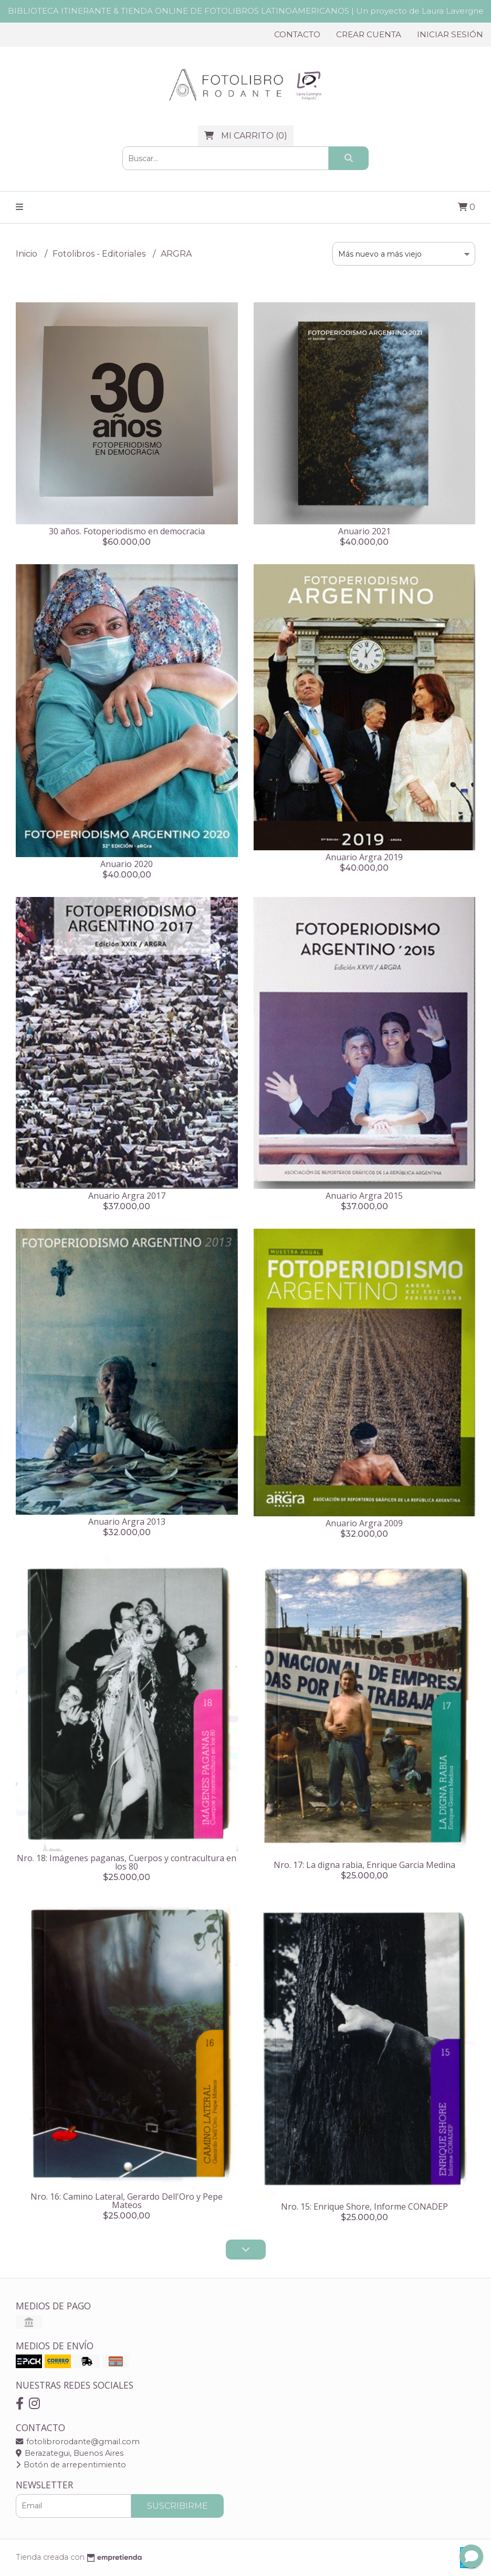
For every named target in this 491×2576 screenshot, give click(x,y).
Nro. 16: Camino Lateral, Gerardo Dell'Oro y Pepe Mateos (126, 2201)
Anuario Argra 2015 (364, 1195)
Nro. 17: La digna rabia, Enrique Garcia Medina (364, 1865)
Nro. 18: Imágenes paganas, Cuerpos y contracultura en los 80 (126, 1862)
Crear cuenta (368, 34)
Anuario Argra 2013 (126, 1521)
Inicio (27, 254)
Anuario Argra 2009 (364, 1523)
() (245, 136)
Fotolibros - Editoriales (100, 254)
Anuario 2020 (126, 864)
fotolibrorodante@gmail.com (78, 2441)
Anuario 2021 (364, 531)
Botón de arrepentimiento (71, 2464)
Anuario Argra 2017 (126, 1195)
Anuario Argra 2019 (364, 857)
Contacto (297, 34)
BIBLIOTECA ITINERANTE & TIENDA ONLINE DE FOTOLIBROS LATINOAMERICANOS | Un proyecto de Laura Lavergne (246, 11)
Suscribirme (177, 2506)
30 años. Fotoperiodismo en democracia (127, 531)
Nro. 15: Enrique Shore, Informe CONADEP (364, 2206)
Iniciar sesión (450, 34)
